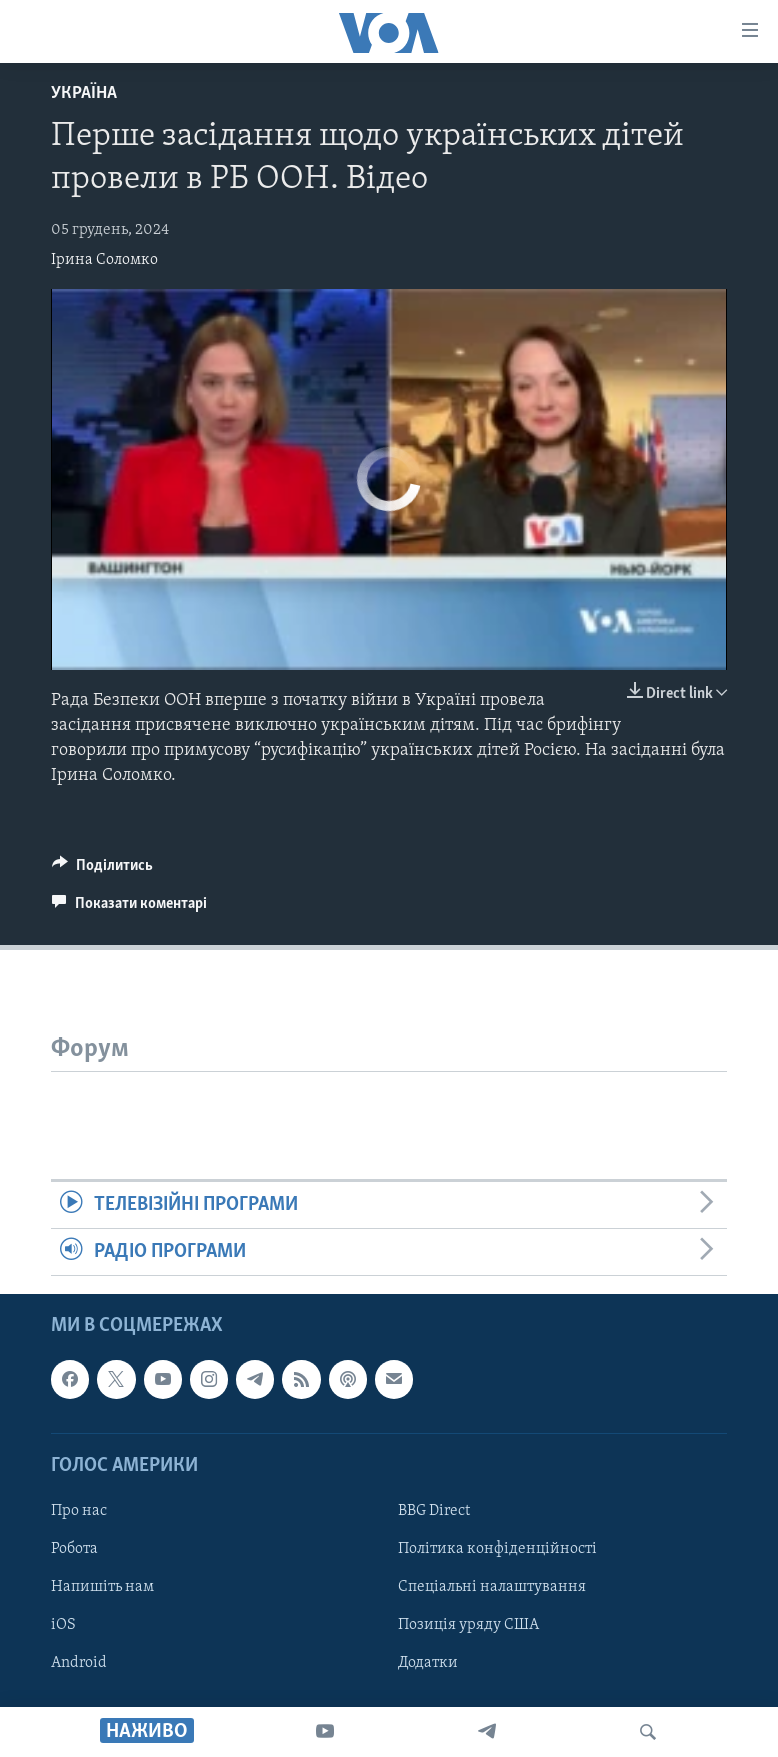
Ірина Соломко (104, 260)
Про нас (79, 1511)
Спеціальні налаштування (492, 1587)
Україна (84, 93)
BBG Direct (434, 1511)
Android (79, 1663)
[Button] (102, 870)
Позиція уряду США (468, 1625)
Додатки (428, 1663)
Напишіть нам (102, 1587)
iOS (63, 1625)
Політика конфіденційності (497, 1549)
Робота (74, 1549)
